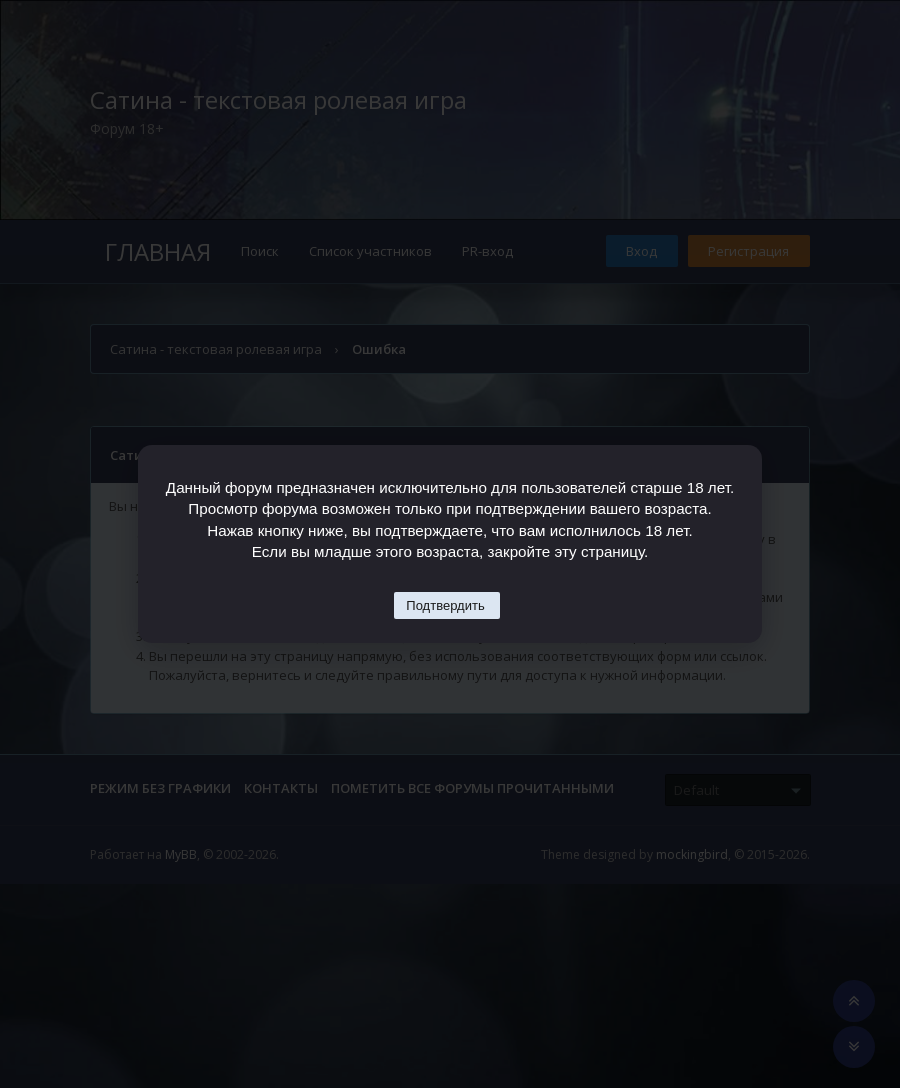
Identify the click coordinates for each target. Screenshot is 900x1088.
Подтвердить (445, 605)
